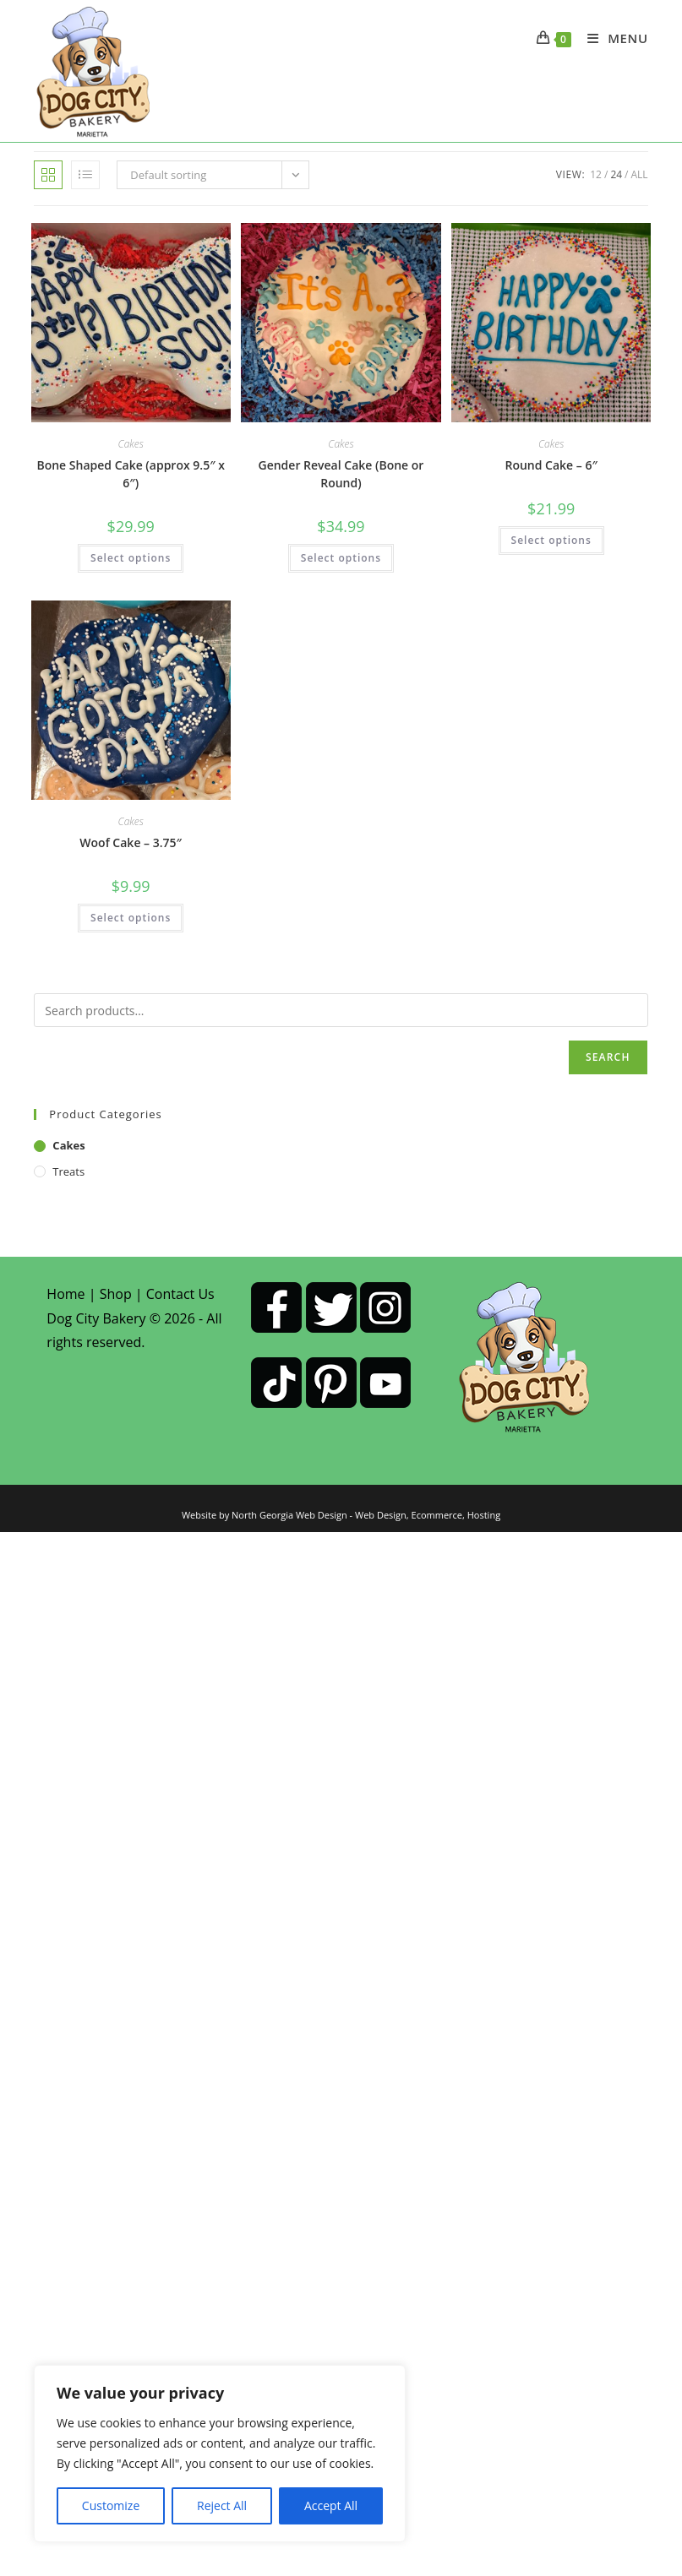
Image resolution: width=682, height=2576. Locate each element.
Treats (68, 1171)
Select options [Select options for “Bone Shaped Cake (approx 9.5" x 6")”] (130, 558)
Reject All (222, 2505)
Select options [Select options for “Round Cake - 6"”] (551, 540)
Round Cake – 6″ (551, 465)
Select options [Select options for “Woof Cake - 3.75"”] (130, 917)
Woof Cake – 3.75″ (130, 842)
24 (616, 174)
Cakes (131, 444)
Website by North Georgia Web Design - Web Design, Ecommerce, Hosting (341, 1514)
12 (596, 174)
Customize (110, 2505)
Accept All (330, 2505)
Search (608, 1057)
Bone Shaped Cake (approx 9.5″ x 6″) (130, 474)
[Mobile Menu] (611, 38)
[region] (220, 2453)
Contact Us (180, 1294)
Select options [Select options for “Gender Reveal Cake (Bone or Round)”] (341, 558)
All (639, 174)
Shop (116, 1294)
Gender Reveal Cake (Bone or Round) (340, 474)
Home (65, 1294)
